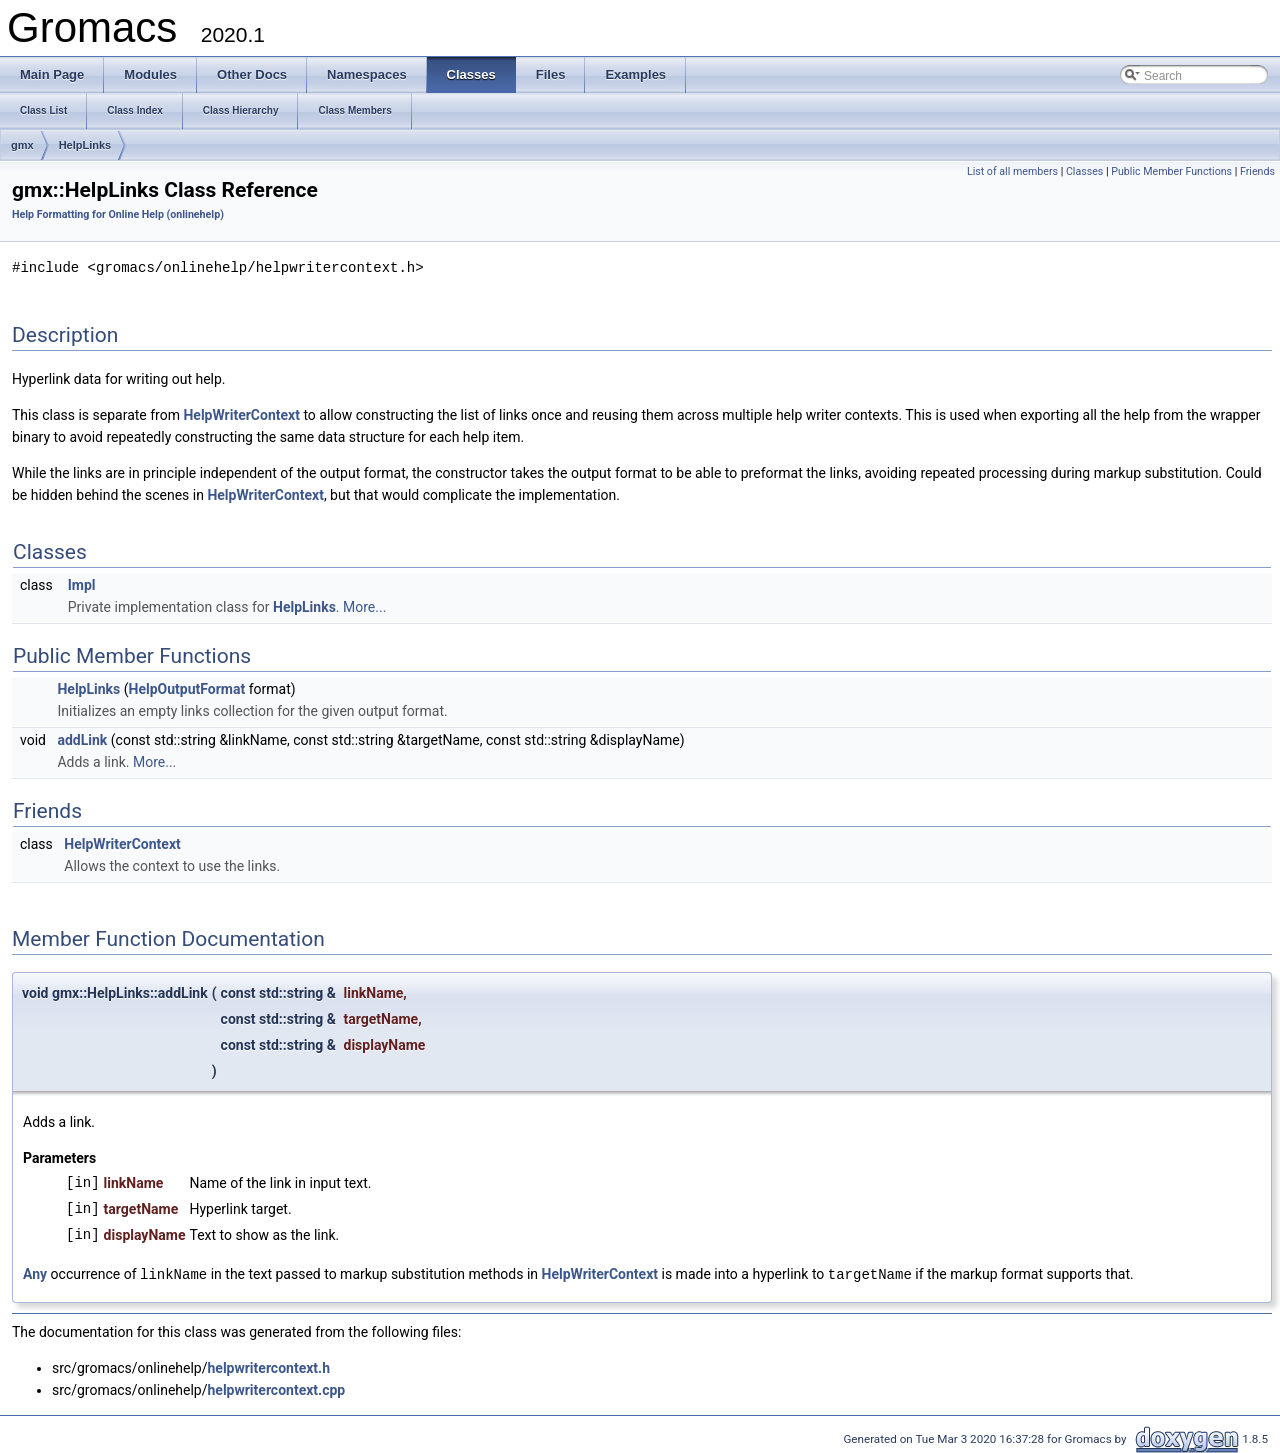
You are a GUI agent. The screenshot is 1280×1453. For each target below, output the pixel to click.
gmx (22, 145)
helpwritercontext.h (268, 1366)
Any (35, 1273)
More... (364, 606)
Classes (1084, 171)
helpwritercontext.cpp (276, 1388)
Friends (1257, 171)
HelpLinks (85, 145)
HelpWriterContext (241, 414)
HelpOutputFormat (187, 688)
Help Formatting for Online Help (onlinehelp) (118, 214)
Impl (82, 584)
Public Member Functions (1171, 171)
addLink (82, 739)
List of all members (1012, 171)
